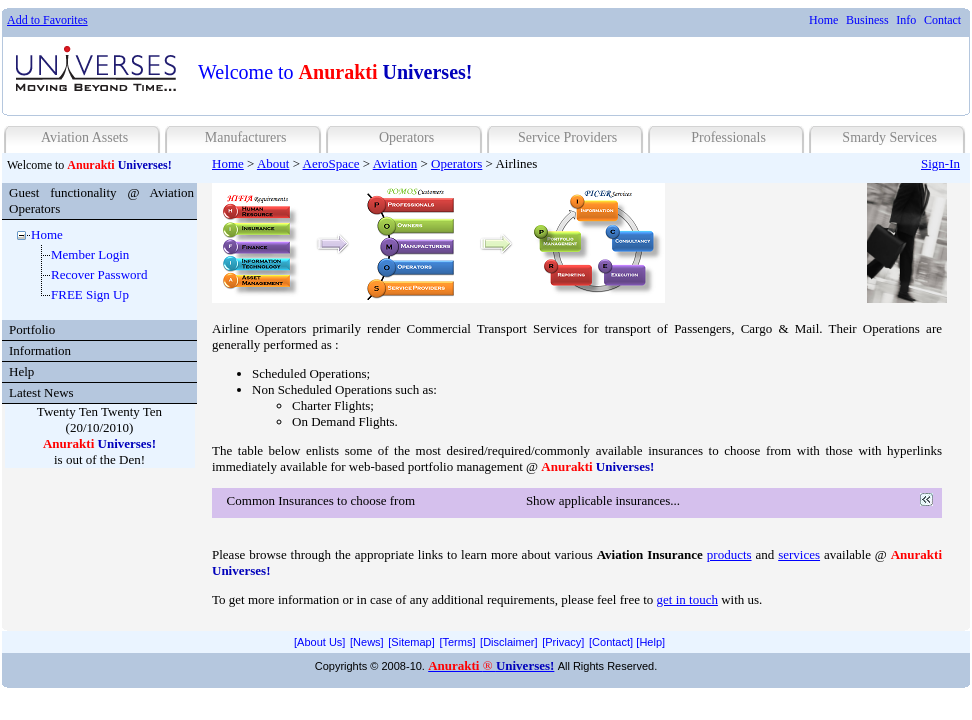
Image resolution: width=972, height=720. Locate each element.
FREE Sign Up (90, 294)
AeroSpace (331, 163)
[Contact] (611, 642)
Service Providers (567, 137)
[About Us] (319, 642)
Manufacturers (246, 137)
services (799, 554)
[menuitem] (823, 20)
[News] (367, 642)
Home (823, 20)
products (729, 554)
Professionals (728, 137)
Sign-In (940, 163)
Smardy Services (889, 137)
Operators (406, 137)
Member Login (90, 254)
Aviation (395, 163)
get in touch (687, 599)
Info (906, 20)
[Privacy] (563, 642)
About (273, 163)
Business (867, 20)
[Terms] (457, 642)
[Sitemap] (411, 642)
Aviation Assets (84, 137)
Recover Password (99, 274)
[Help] (650, 642)
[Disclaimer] (508, 642)
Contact (942, 20)
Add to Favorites (47, 20)
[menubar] (885, 20)
